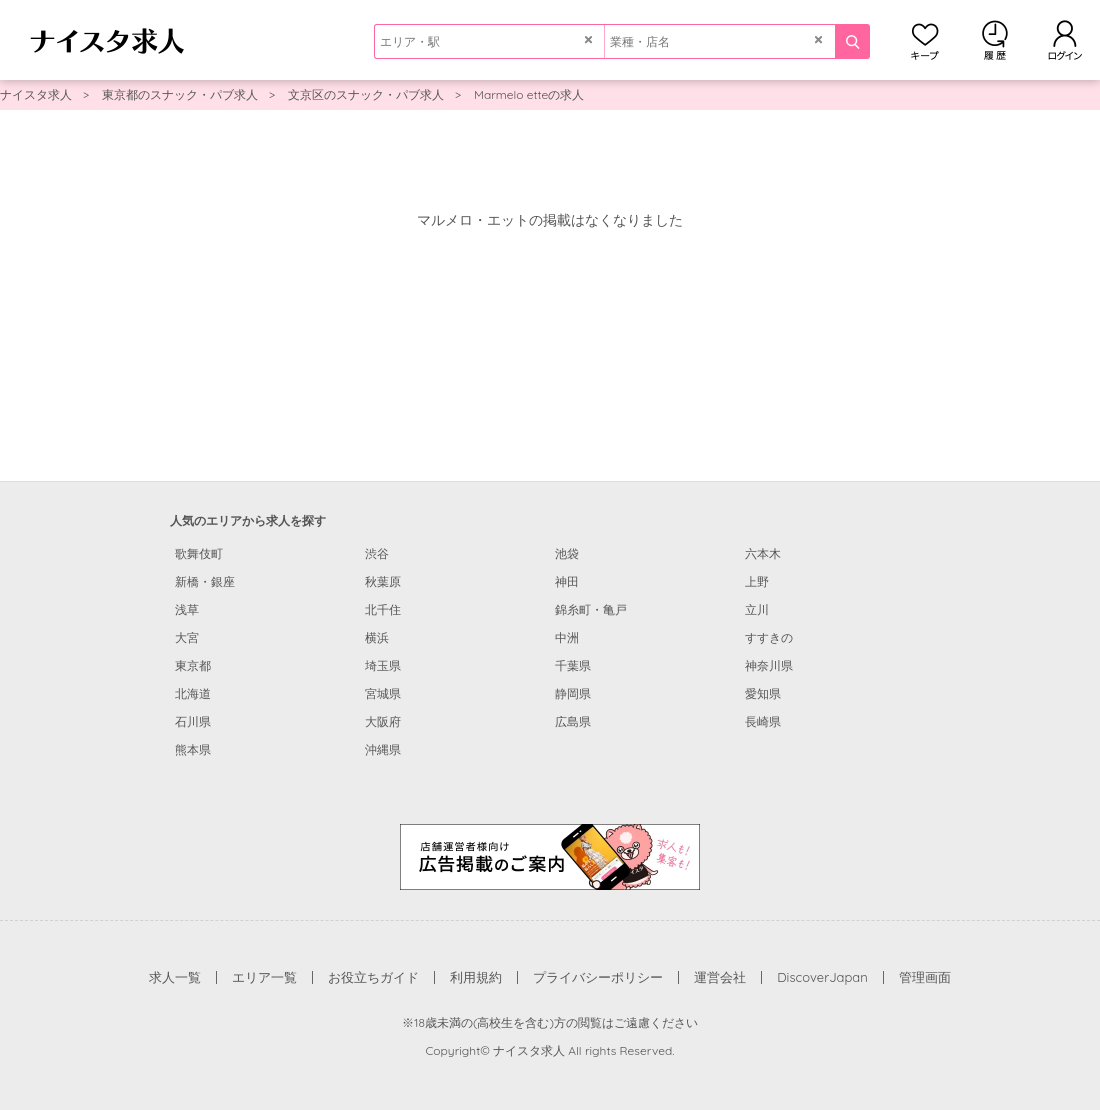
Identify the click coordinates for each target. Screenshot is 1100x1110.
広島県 (573, 721)
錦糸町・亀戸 (591, 609)
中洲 (567, 637)
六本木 (763, 553)
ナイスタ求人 (36, 94)
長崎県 (763, 721)
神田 (567, 581)
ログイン (1065, 40)
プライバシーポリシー (598, 977)
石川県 (193, 721)
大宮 (187, 637)
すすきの (769, 637)
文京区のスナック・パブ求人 (366, 94)
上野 (757, 581)
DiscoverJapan (822, 977)
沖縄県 (383, 749)
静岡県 (573, 693)
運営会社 (720, 977)
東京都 (193, 665)
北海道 (193, 693)
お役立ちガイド (373, 977)
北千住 (383, 609)
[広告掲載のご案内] (550, 856)
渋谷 (377, 553)
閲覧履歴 (995, 40)
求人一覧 (175, 977)
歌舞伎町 (199, 553)
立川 (757, 609)
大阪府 (383, 721)
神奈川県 (769, 665)
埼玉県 (383, 665)
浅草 (187, 609)
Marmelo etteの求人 (529, 94)
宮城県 (383, 693)
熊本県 (193, 749)
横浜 (377, 637)
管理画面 (925, 977)
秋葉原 (383, 581)
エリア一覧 (264, 977)
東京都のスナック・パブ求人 (180, 94)
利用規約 (476, 977)
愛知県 (763, 693)
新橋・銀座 (205, 581)
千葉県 (573, 665)
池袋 (567, 553)
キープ (925, 40)
